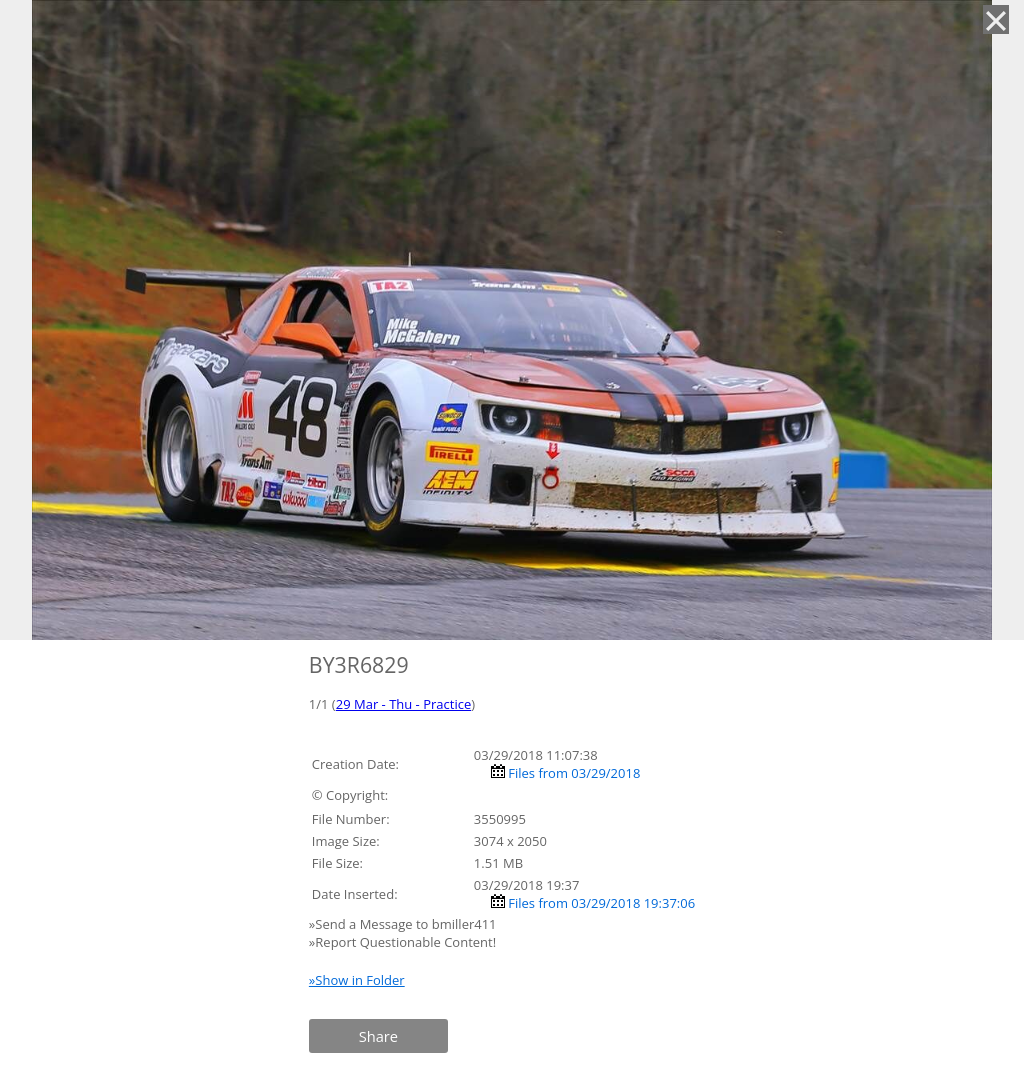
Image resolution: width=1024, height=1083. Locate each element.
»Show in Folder (357, 980)
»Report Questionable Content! (402, 942)
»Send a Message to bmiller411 (404, 924)
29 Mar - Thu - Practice (403, 704)
